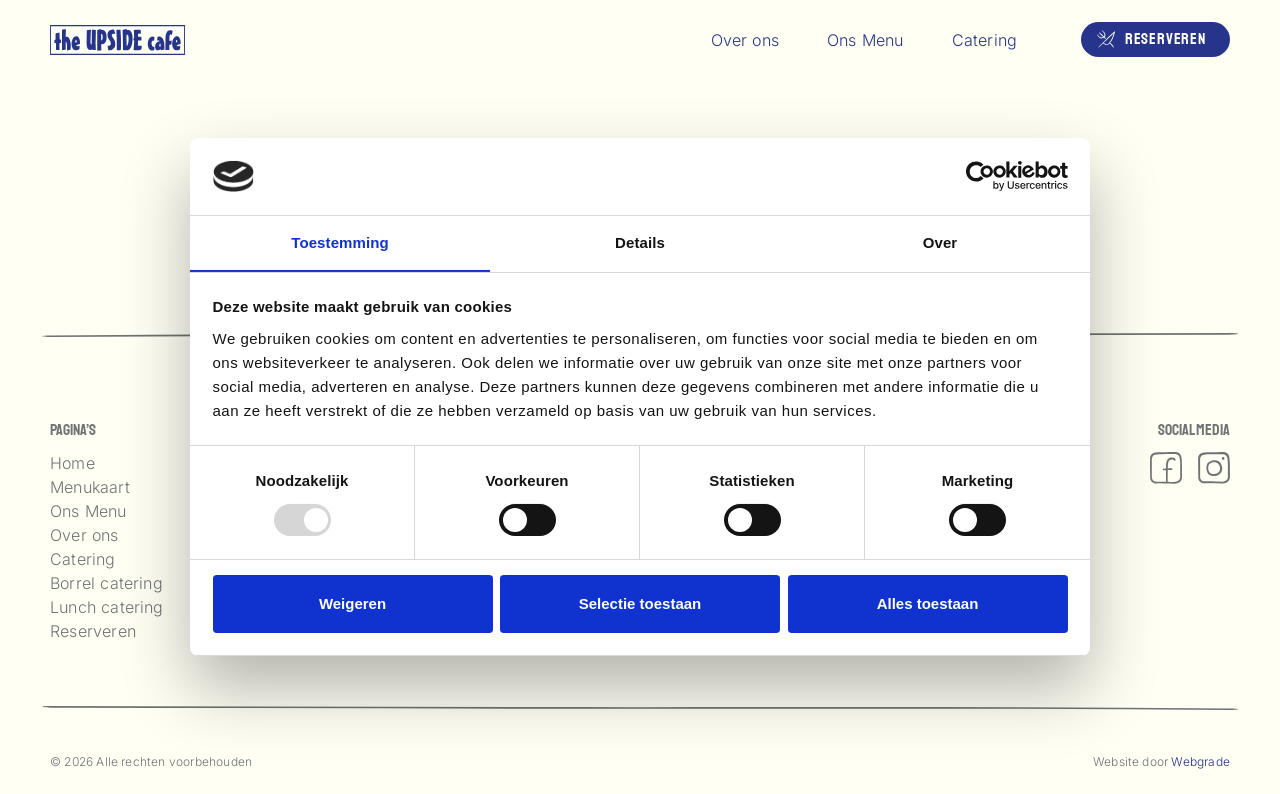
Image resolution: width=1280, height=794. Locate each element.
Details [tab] (640, 241)
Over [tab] (940, 241)
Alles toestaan (928, 603)
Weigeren (352, 603)
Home (72, 463)
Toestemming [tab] (340, 241)
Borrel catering (106, 583)
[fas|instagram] (1214, 468)
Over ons (84, 535)
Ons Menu (88, 511)
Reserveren (93, 631)
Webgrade (1200, 761)
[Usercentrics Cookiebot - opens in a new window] (980, 176)
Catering (83, 559)
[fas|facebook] (1166, 468)
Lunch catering (107, 607)
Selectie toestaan (640, 603)
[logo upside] (117, 40)
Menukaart (90, 487)
